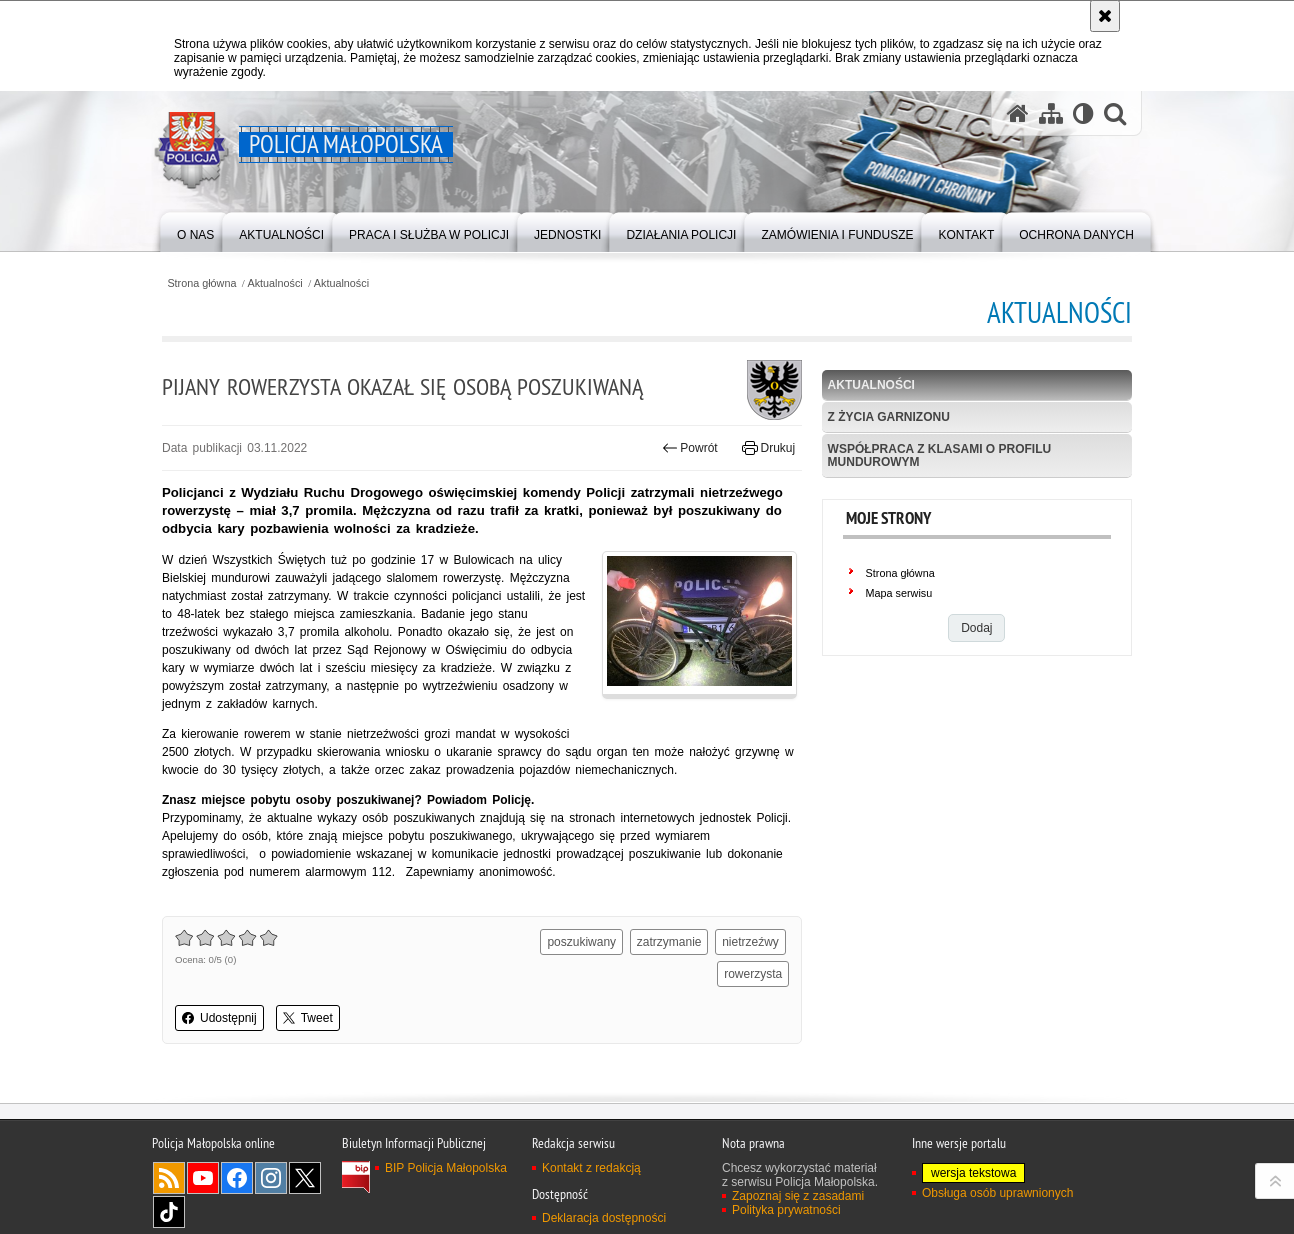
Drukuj (768, 448)
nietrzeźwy (750, 942)
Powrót (690, 448)
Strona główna (201, 283)
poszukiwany (581, 942)
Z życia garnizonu (889, 417)
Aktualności (275, 283)
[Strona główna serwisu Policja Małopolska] (1018, 113)
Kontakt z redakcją (591, 1168)
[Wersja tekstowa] (1083, 113)
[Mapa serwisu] (1051, 113)
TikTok (169, 1212)
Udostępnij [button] (219, 1018)
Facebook (237, 1178)
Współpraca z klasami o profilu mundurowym (940, 455)
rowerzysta (753, 974)
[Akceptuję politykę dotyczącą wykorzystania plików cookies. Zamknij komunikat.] (1105, 16)
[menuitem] (195, 230)
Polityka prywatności (786, 1210)
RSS (169, 1178)
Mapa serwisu (899, 593)
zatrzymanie (669, 942)
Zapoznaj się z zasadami (798, 1196)
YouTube (203, 1178)
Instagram (271, 1178)
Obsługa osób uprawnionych (997, 1193)
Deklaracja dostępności (604, 1218)
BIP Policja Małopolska (446, 1168)
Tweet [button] (308, 1018)
